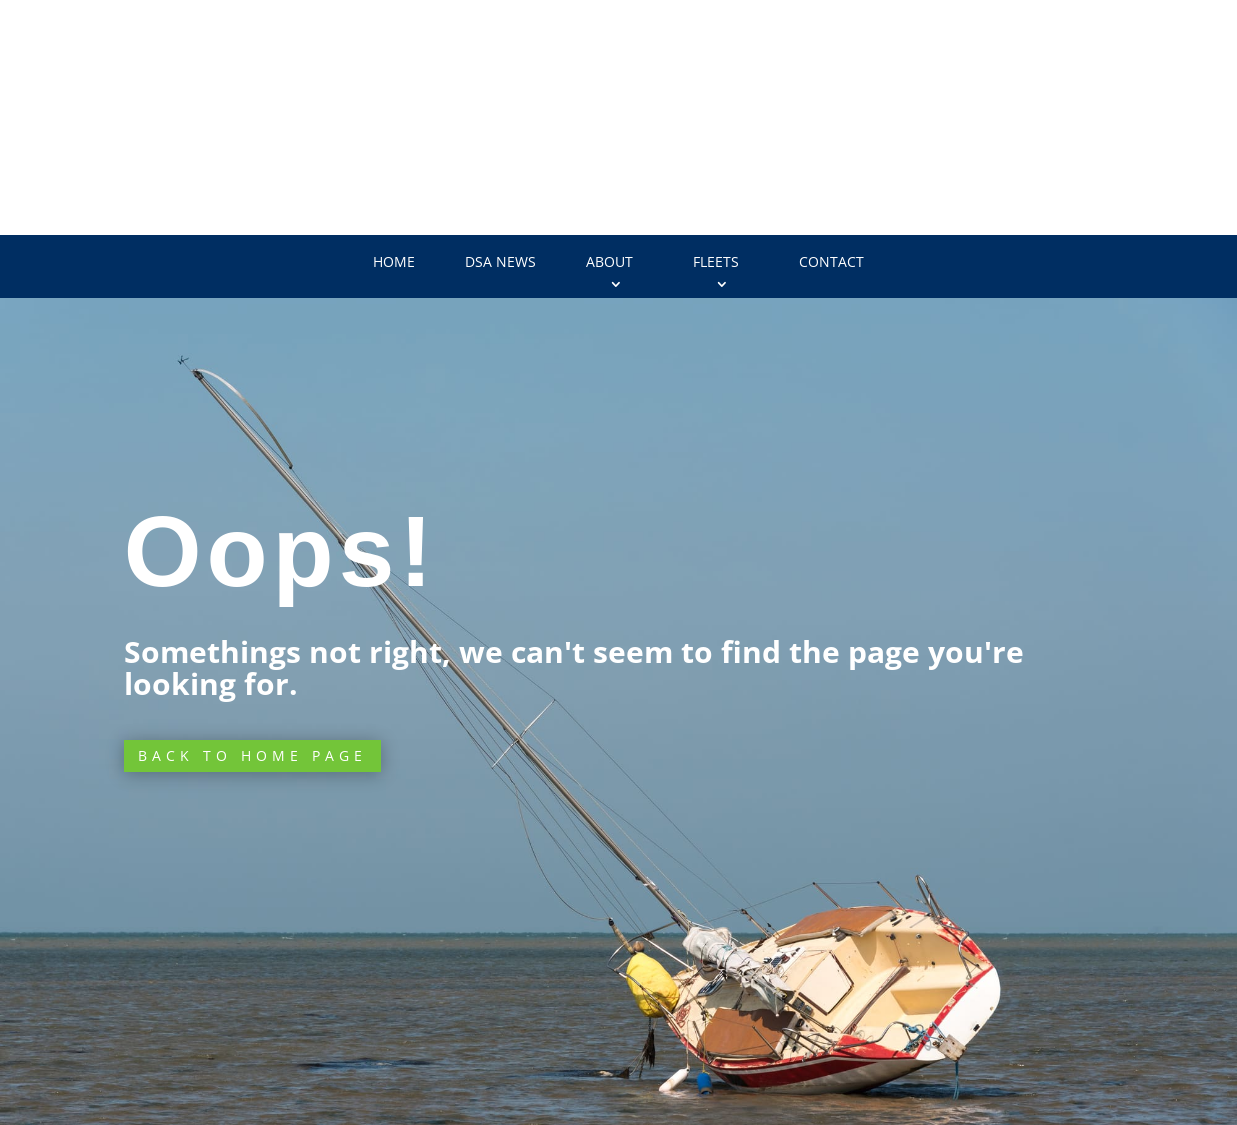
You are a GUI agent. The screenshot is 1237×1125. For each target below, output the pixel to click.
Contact (831, 261)
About (609, 261)
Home (394, 261)
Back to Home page (252, 755)
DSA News (500, 261)
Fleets (716, 261)
